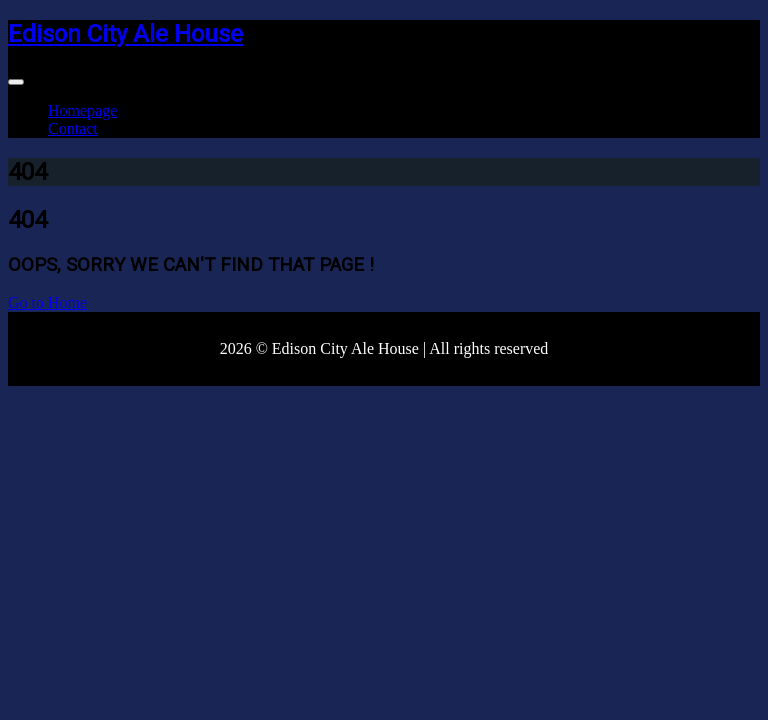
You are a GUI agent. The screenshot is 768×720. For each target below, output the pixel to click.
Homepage (82, 110)
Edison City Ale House (125, 34)
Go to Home (47, 302)
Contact (73, 128)
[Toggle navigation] (16, 82)
